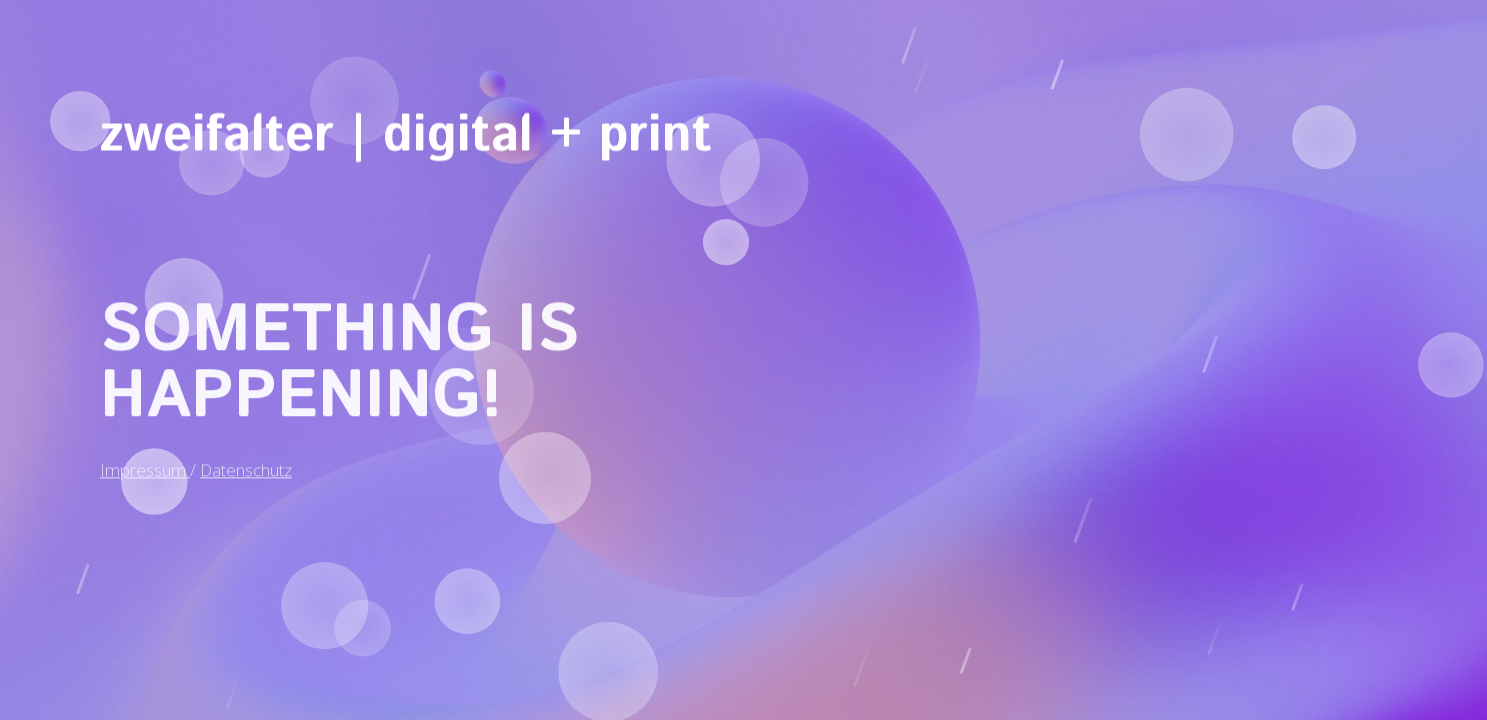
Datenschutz (246, 455)
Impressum (145, 455)
